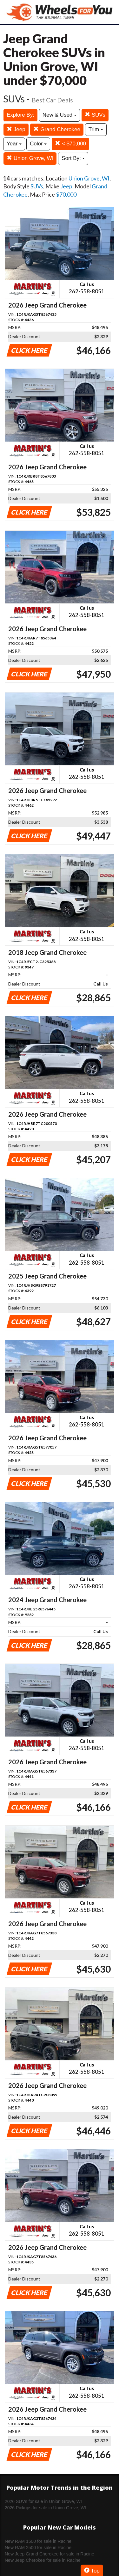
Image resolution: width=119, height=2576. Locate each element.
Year (14, 144)
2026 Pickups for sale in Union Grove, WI (45, 2507)
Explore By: (20, 115)
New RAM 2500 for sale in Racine (38, 2547)
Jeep (16, 129)
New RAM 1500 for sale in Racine (38, 2541)
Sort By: (73, 158)
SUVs (95, 115)
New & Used (59, 115)
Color (38, 144)
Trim (96, 129)
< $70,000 (70, 144)
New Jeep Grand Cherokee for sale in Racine (49, 2553)
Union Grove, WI (30, 158)
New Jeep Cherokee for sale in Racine (43, 2560)
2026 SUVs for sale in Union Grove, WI (43, 2501)
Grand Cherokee (56, 129)
